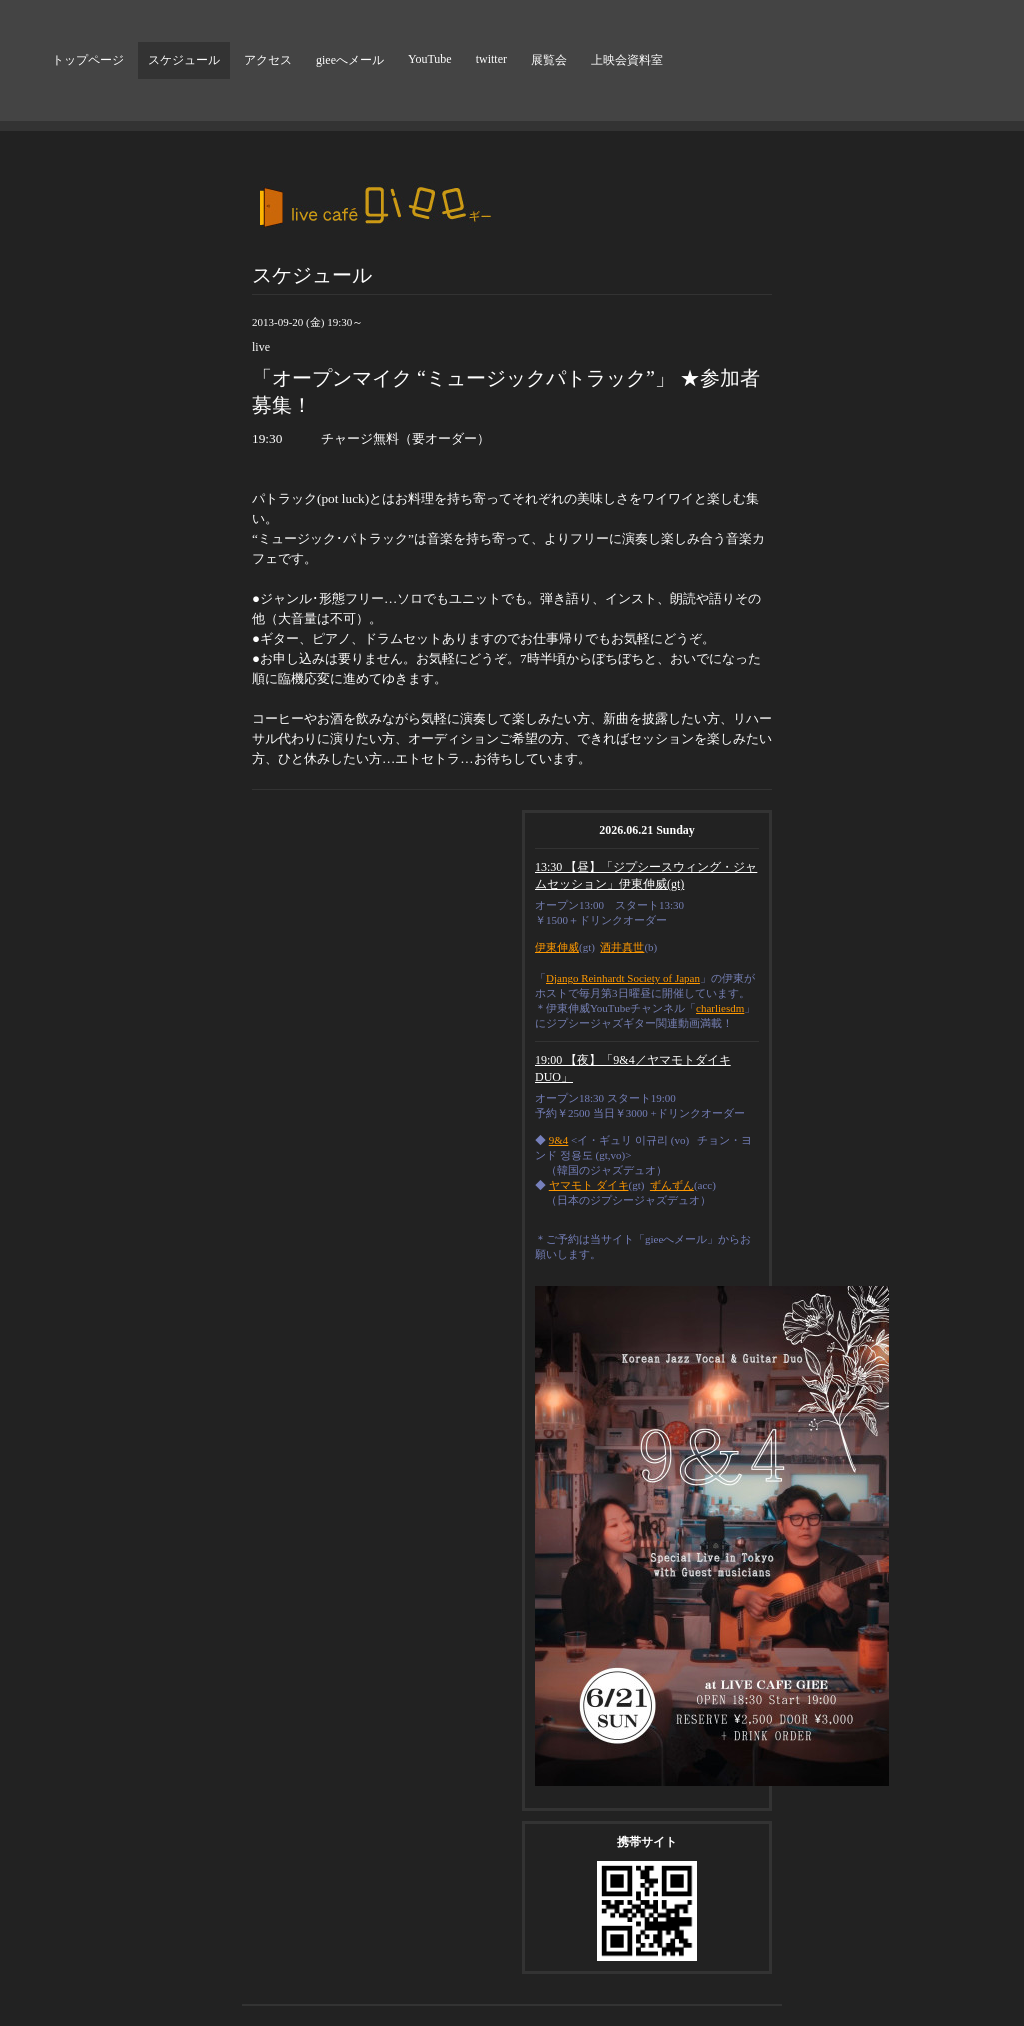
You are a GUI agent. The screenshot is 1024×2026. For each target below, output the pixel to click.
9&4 (559, 1140)
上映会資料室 (627, 60)
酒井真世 (622, 947)
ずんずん (672, 1185)
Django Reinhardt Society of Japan (623, 978)
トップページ (88, 60)
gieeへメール (350, 60)
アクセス (268, 60)
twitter (491, 59)
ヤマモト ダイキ (589, 1185)
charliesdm (720, 1008)
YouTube (430, 59)
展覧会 (549, 60)
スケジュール (184, 60)
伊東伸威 (557, 947)
